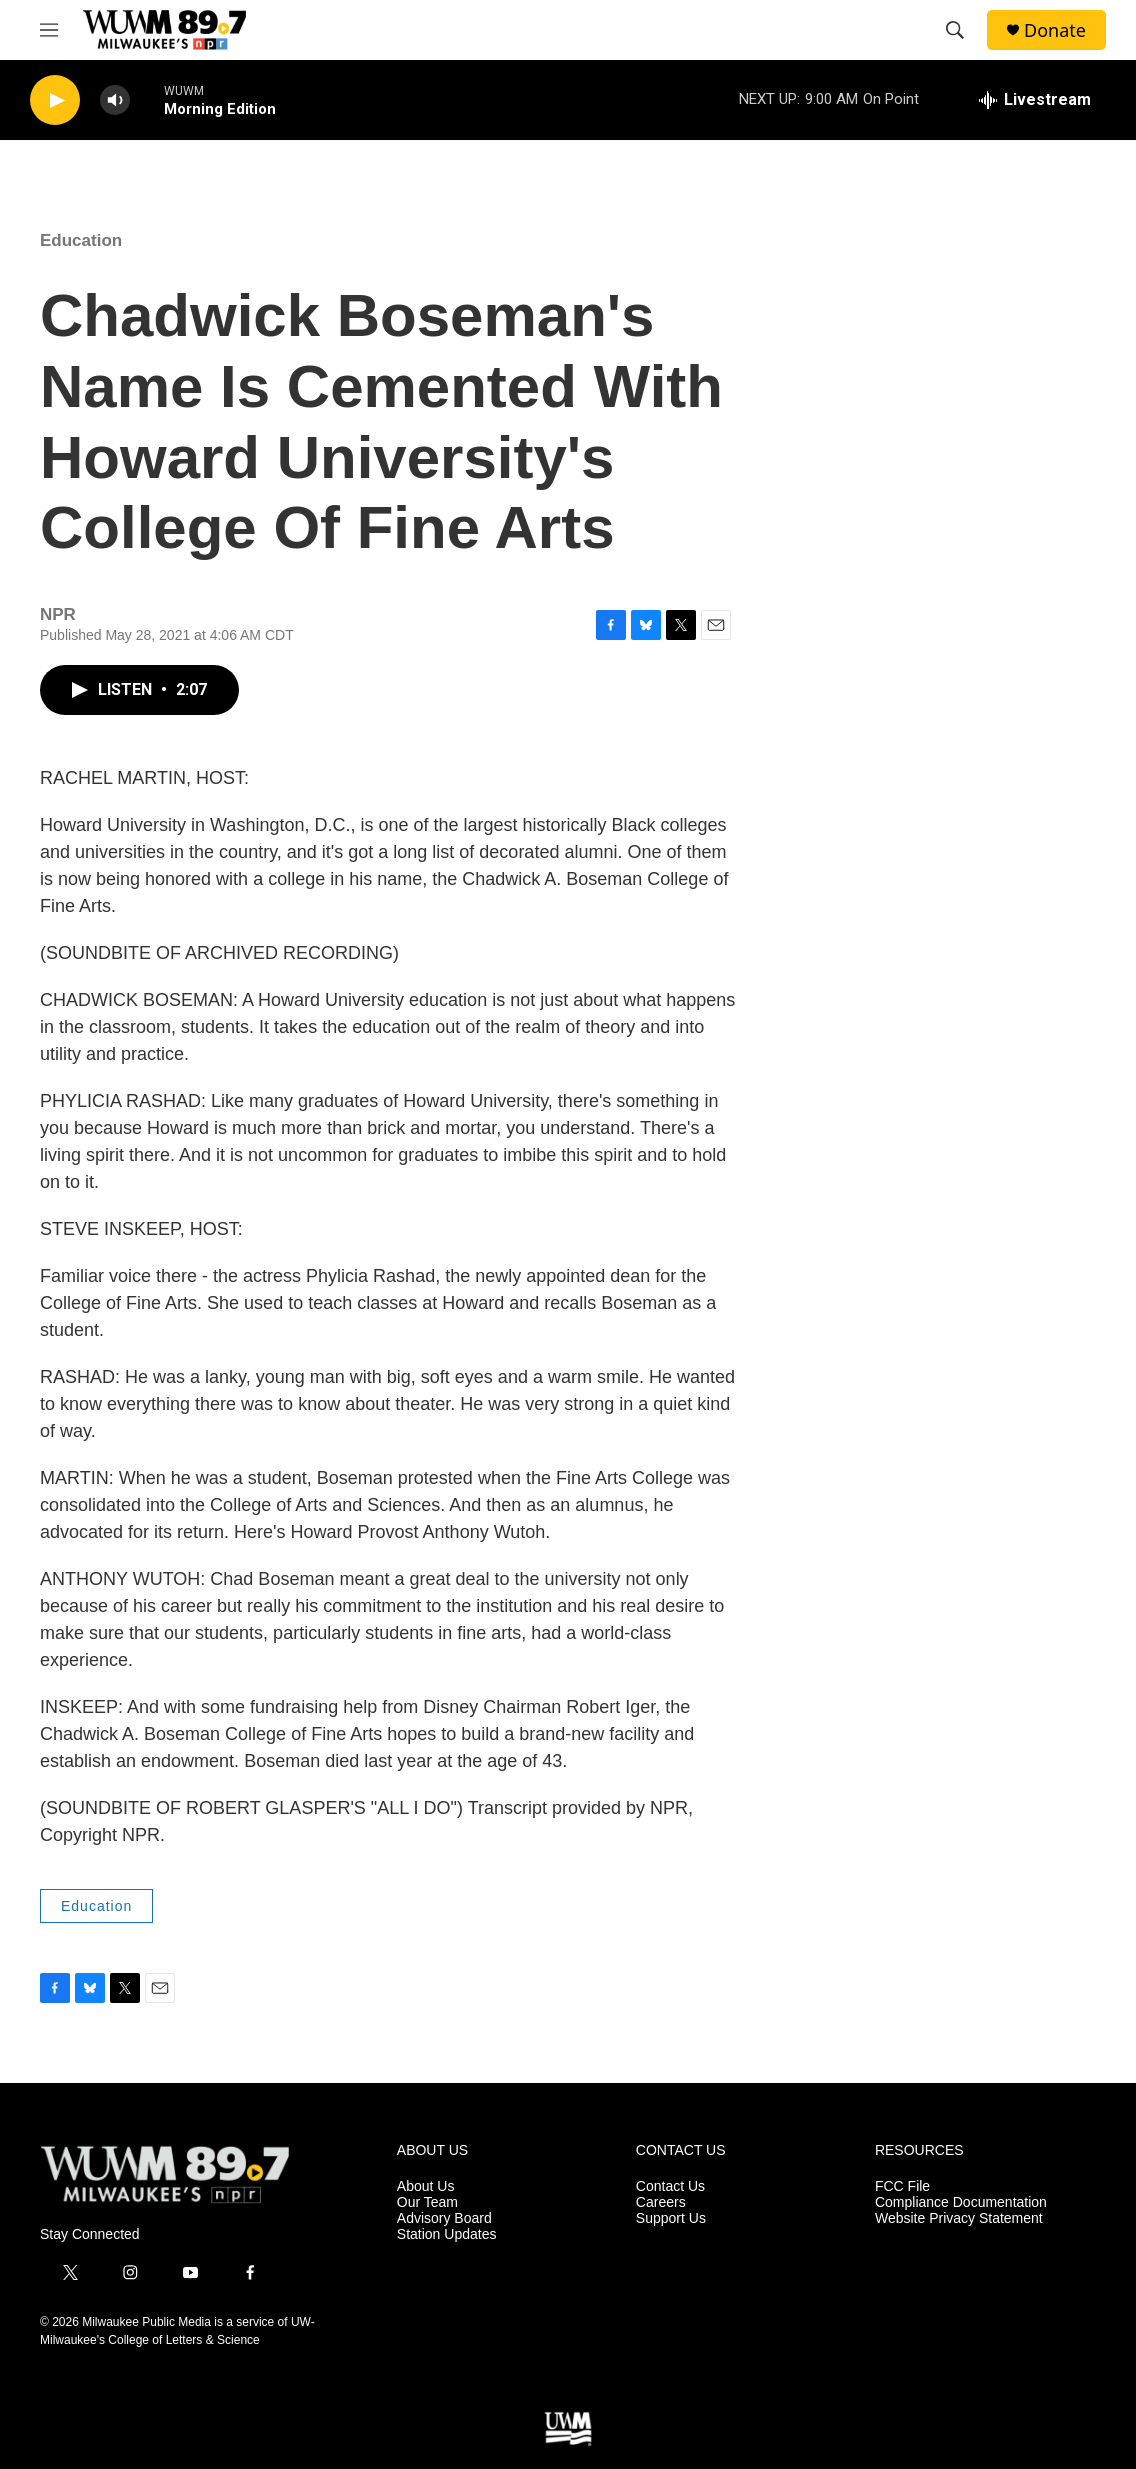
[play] (55, 100)
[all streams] (1035, 100)
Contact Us (670, 2186)
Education (81, 240)
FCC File (902, 2186)
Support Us (671, 2218)
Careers (661, 2202)
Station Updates (447, 2234)
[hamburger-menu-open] (49, 30)
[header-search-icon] (955, 30)
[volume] (115, 100)
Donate (1055, 30)
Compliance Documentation (961, 2202)
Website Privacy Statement (959, 2218)
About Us (426, 2186)
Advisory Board (444, 2218)
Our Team (427, 2202)
